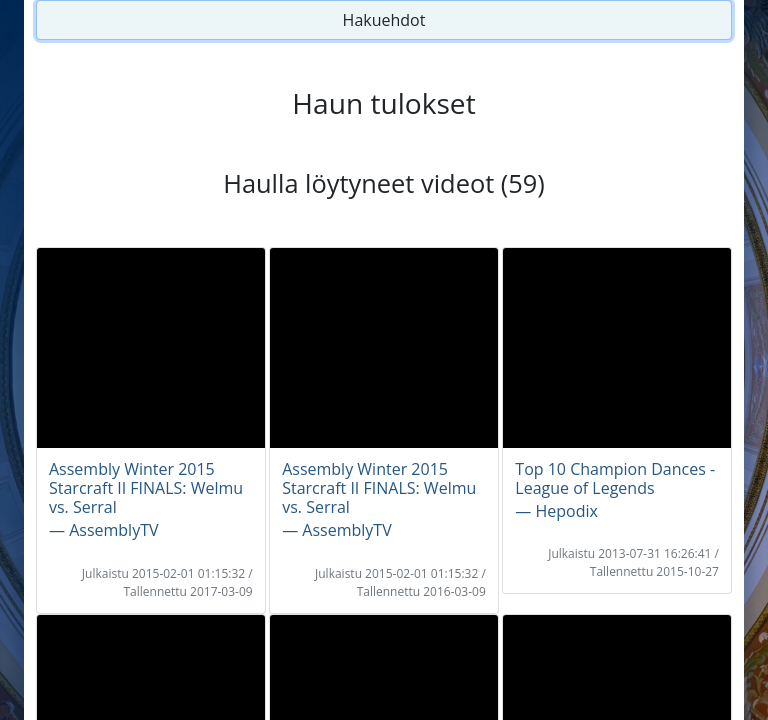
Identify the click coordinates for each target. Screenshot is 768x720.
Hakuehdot (384, 20)
